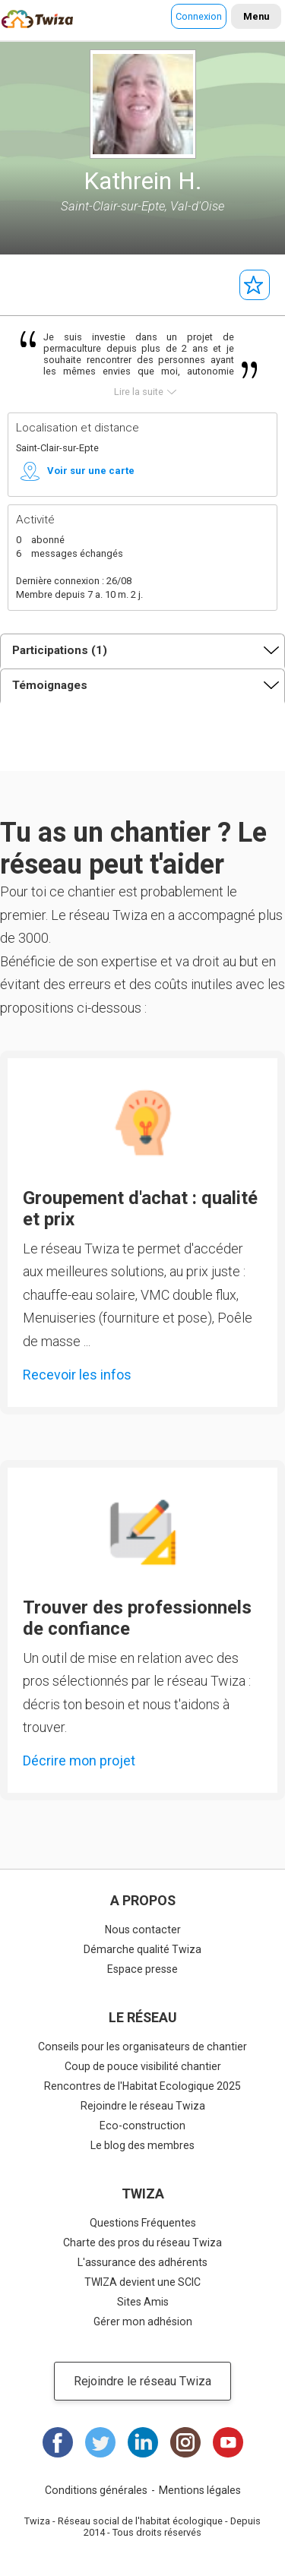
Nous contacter (143, 1929)
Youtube (228, 2442)
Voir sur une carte (91, 470)
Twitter (100, 2442)
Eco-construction (142, 2125)
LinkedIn (143, 2442)
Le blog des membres (142, 2145)
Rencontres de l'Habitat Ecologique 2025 (142, 2086)
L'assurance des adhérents (142, 2262)
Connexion (199, 16)
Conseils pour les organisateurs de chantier (142, 2046)
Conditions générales (96, 2490)
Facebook (58, 2442)
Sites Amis (143, 2302)
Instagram (185, 2442)
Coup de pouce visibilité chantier (143, 2066)
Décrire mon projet (79, 1760)
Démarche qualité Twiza (142, 1949)
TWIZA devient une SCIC (142, 2282)
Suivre (254, 285)
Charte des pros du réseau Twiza (142, 2242)
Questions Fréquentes (143, 2223)
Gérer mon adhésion (142, 2321)
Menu (256, 16)
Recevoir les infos (77, 1375)
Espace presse (142, 1969)
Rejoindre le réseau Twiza (143, 2106)
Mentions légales (200, 2490)
